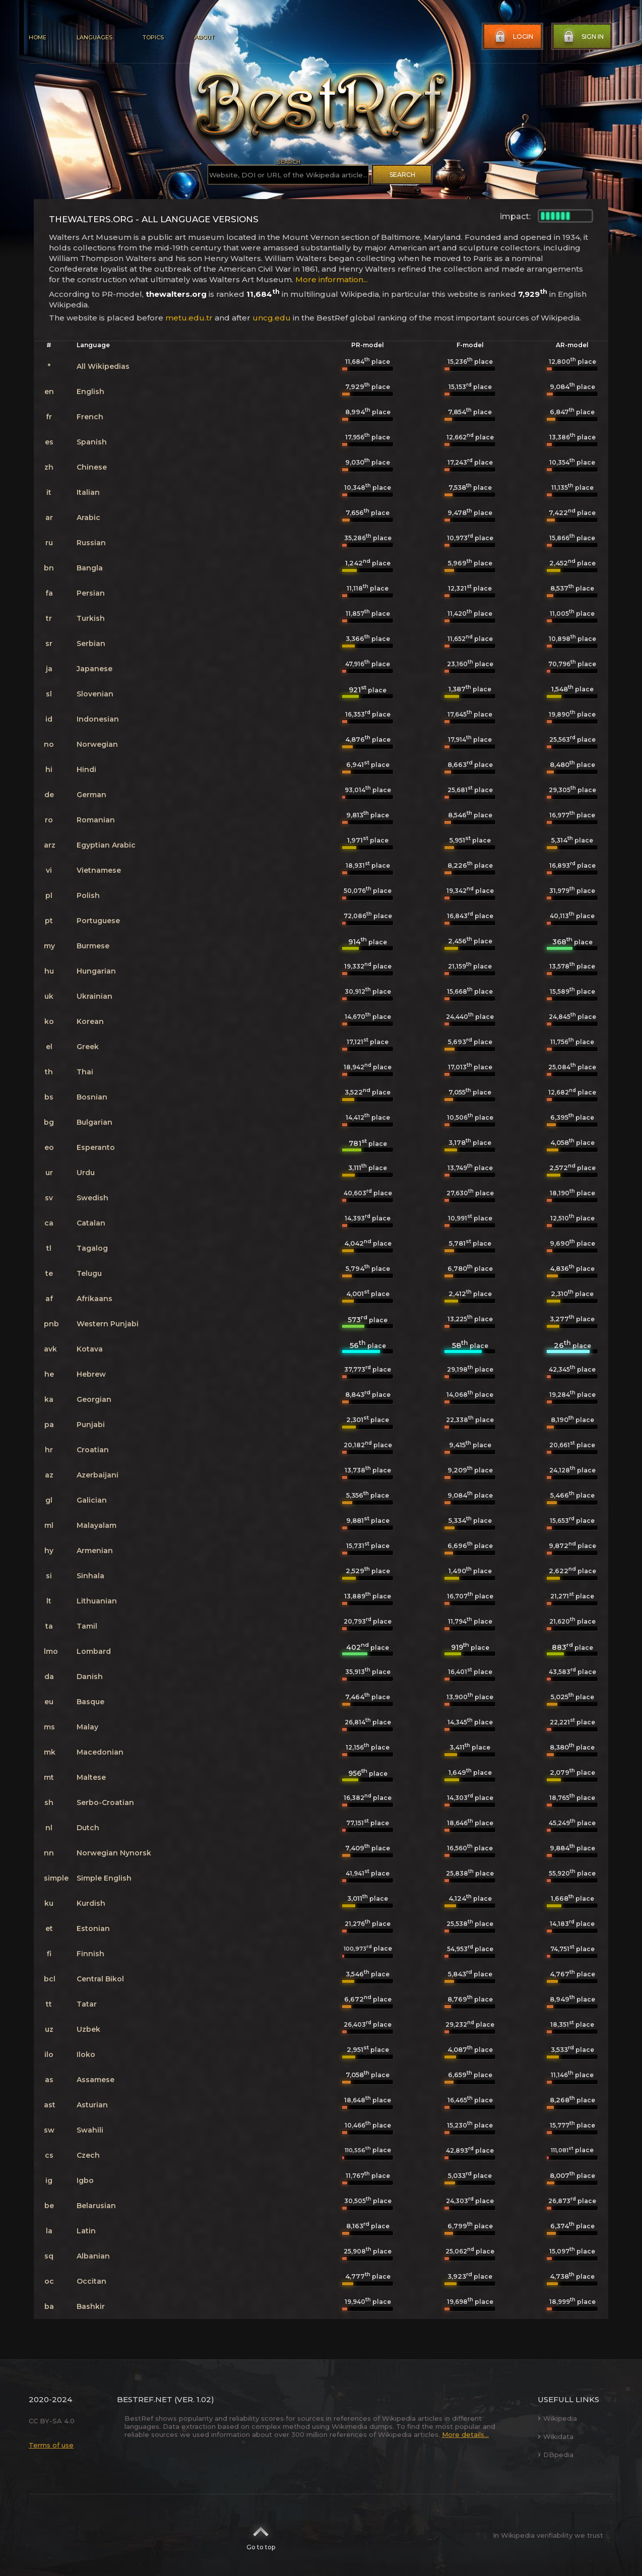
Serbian (91, 643)
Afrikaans (94, 1298)
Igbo (85, 2180)
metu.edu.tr (189, 318)
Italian (88, 492)
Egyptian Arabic (106, 845)
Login (513, 37)
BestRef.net (144, 2399)
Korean (90, 1021)
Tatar (87, 2004)
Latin (86, 2230)
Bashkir (91, 2306)
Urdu (86, 1172)
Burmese (93, 945)
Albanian (93, 2256)
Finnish (90, 1953)
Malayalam (96, 1525)
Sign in (582, 37)
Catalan (91, 1223)
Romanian (96, 819)
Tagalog (92, 1248)
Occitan (91, 2281)
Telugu (89, 1273)
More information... (331, 279)
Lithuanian (97, 1600)
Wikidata (555, 2436)
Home (37, 37)
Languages (94, 37)
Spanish (92, 441)
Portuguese (98, 920)
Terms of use (51, 2445)
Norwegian (97, 744)
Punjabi (91, 1424)
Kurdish (91, 1903)
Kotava (90, 1349)
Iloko (86, 2054)
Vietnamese (99, 870)
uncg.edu (271, 318)
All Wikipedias (103, 366)
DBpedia (555, 2455)
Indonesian (98, 719)
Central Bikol (100, 1978)
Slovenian (95, 693)
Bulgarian (94, 1122)
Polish (88, 895)
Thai (85, 1071)
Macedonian (100, 1752)
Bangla (90, 567)
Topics (153, 37)
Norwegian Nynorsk (114, 1852)
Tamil (87, 1626)
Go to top (261, 2535)
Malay (87, 1726)
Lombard (94, 1651)
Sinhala (90, 1575)
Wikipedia (557, 2418)
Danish (90, 1676)
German (91, 794)
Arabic (88, 517)
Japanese (94, 668)
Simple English (104, 1878)
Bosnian (92, 1097)
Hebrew (91, 1374)
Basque (90, 1701)
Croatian (93, 1449)
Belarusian (96, 2205)
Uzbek (88, 2029)
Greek (88, 1046)
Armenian (95, 1550)
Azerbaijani (97, 1474)
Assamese (95, 2079)
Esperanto (96, 1147)
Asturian (92, 2104)
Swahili (90, 2130)
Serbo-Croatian (105, 1802)
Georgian (94, 1399)
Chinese (92, 467)
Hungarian (96, 971)
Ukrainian (94, 996)
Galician (92, 1500)
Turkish (91, 618)
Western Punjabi (108, 1323)
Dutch (88, 1827)
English (90, 391)
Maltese (91, 1777)
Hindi (86, 769)
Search (402, 174)
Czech (88, 2155)
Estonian (93, 1928)
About (204, 37)
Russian (91, 542)
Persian (91, 593)
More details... (465, 2434)
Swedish (92, 1197)
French (90, 416)
